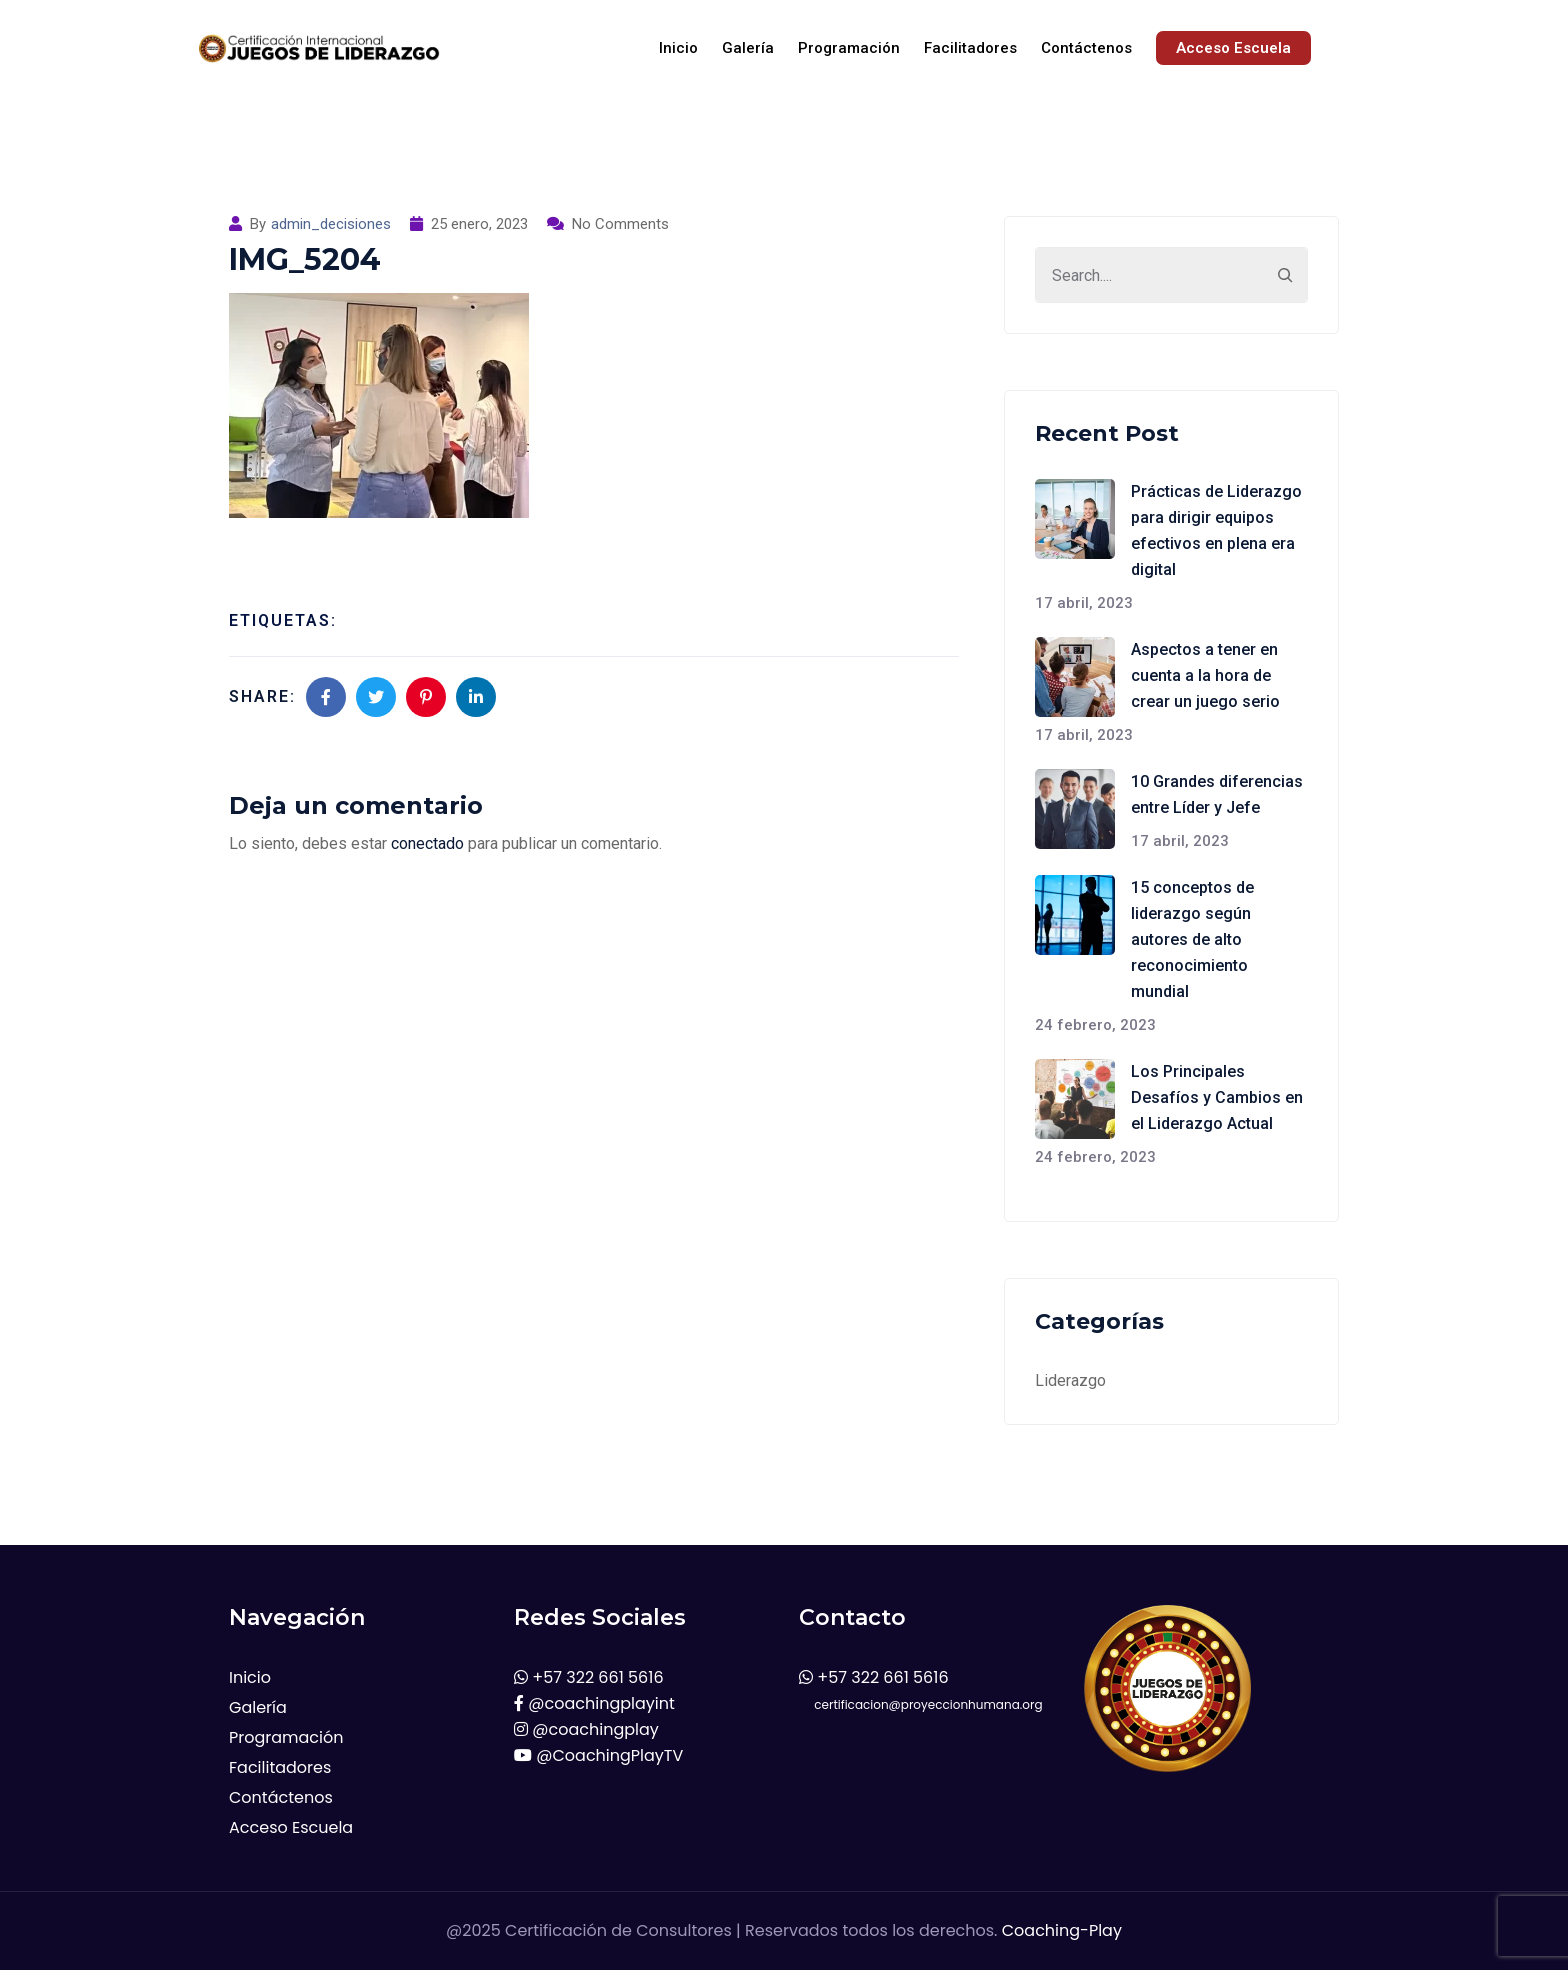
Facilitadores (970, 48)
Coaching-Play (1062, 1930)
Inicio (678, 48)
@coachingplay (586, 1729)
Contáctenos (1086, 48)
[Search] (1285, 275)
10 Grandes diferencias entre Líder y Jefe (1217, 794)
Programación (849, 48)
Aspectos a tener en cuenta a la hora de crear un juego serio (1205, 675)
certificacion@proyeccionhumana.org (921, 1704)
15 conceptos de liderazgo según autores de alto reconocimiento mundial (1192, 939)
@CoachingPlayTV (598, 1755)
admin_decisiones (331, 224)
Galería (748, 48)
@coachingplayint (594, 1703)
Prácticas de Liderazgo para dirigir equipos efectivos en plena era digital (1216, 530)
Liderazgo (1070, 1380)
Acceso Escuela (1233, 48)
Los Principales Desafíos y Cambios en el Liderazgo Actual (1217, 1097)
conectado (427, 843)
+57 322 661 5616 (589, 1677)
